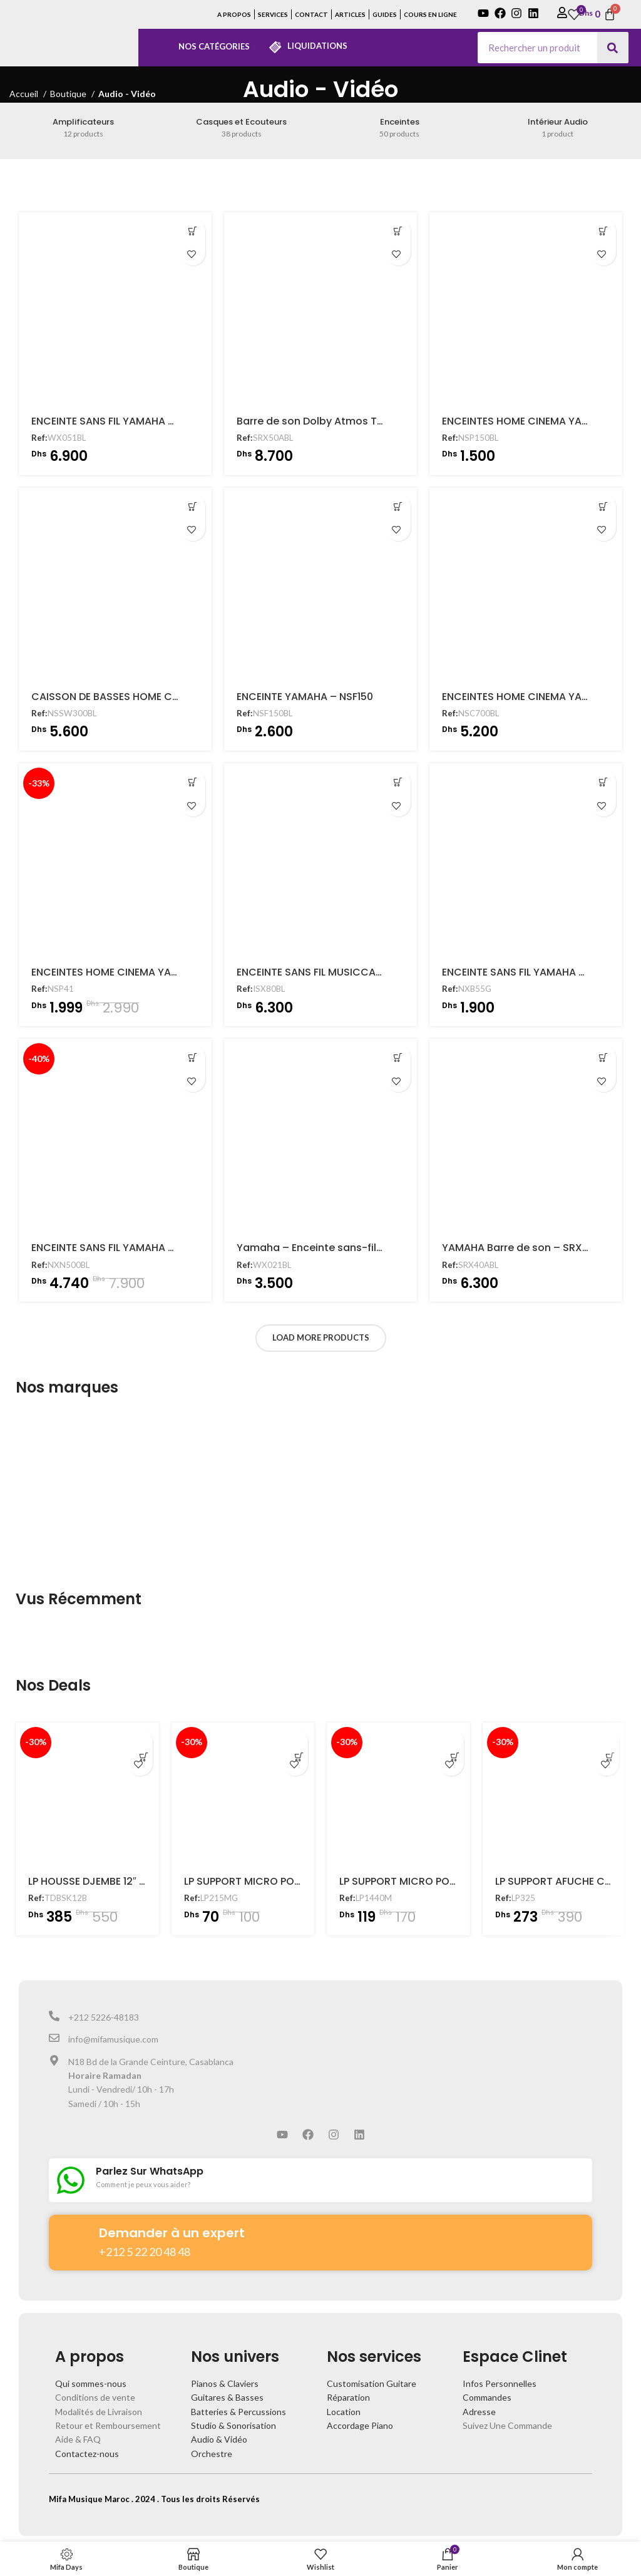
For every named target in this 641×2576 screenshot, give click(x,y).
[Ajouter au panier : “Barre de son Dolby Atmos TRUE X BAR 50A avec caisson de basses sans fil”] (398, 231)
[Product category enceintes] (399, 128)
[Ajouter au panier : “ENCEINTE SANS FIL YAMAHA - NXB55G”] (603, 782)
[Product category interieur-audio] (557, 128)
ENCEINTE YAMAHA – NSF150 (305, 696)
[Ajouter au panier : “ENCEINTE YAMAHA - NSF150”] (398, 506)
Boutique (69, 93)
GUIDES (384, 14)
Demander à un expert (172, 2233)
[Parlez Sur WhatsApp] (70, 2180)
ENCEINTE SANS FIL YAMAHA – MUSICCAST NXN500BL (160, 1247)
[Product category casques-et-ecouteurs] (242, 128)
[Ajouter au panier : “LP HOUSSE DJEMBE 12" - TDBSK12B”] (140, 1741)
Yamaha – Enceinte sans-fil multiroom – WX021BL (362, 1247)
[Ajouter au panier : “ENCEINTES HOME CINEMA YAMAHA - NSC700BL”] (603, 506)
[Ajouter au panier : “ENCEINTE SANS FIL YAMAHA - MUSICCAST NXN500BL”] (192, 1057)
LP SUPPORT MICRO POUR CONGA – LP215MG (293, 1881)
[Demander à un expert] (74, 2236)
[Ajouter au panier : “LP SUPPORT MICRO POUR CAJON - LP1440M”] (451, 1741)
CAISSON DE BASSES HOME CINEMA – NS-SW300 (149, 696)
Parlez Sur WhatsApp (149, 2171)
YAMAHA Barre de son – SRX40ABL (527, 1247)
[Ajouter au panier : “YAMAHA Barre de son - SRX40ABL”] (603, 1057)
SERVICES (273, 14)
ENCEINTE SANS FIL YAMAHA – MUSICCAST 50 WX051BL (164, 421)
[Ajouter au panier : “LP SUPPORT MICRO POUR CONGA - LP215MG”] (295, 1741)
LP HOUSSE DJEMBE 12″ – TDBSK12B (112, 1881)
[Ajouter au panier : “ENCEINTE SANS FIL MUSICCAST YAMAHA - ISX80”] (398, 782)
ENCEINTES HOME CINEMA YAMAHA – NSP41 (136, 972)
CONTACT (311, 14)
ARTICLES (350, 14)
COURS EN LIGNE (430, 14)
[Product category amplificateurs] (83, 128)
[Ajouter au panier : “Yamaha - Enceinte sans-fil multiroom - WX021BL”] (398, 1057)
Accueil (24, 93)
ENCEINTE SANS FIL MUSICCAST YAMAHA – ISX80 (355, 972)
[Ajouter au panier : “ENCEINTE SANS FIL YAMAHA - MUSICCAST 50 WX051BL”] (192, 231)
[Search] (612, 47)
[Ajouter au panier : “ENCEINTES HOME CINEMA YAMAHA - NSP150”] (603, 231)
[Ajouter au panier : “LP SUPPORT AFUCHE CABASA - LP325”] (606, 1741)
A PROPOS (234, 14)
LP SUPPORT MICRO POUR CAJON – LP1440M (447, 1881)
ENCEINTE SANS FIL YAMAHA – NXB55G (535, 972)
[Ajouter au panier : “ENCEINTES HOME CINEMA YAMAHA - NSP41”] (192, 782)
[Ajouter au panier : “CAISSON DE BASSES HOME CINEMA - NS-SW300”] (192, 506)
